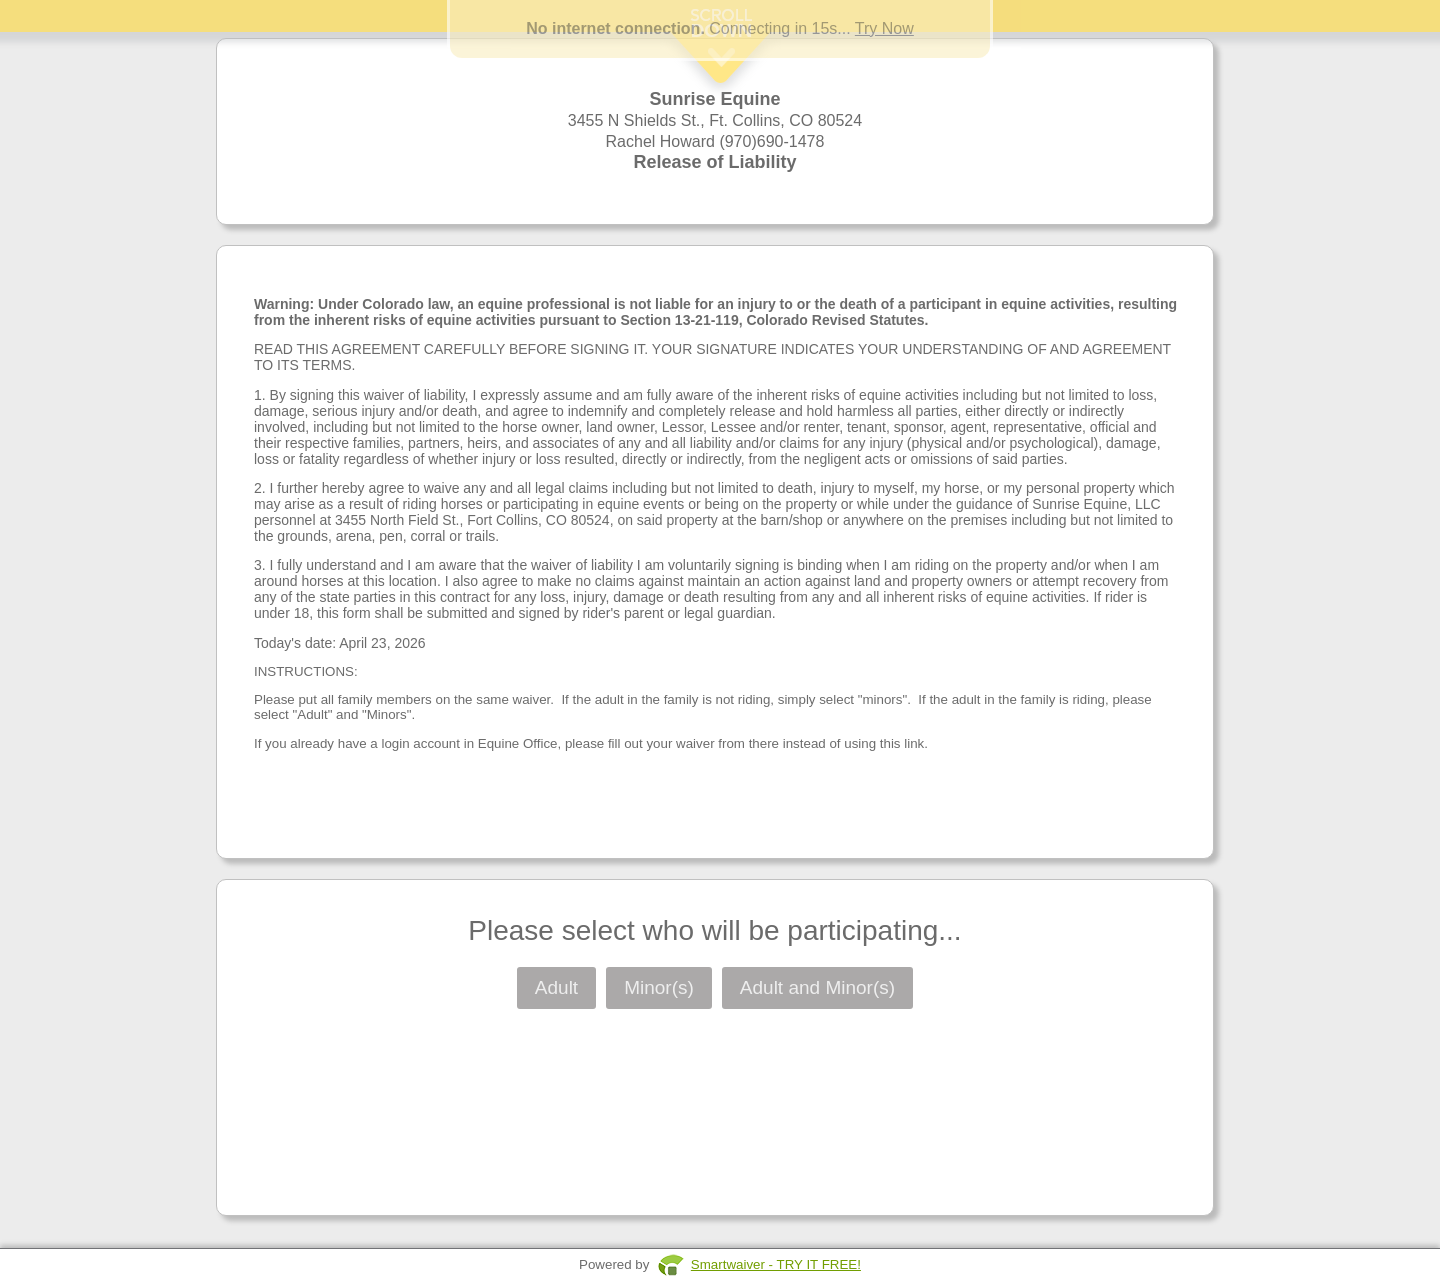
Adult (556, 987)
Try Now (884, 28)
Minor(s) (659, 987)
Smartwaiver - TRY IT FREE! (776, 1264)
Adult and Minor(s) (817, 987)
